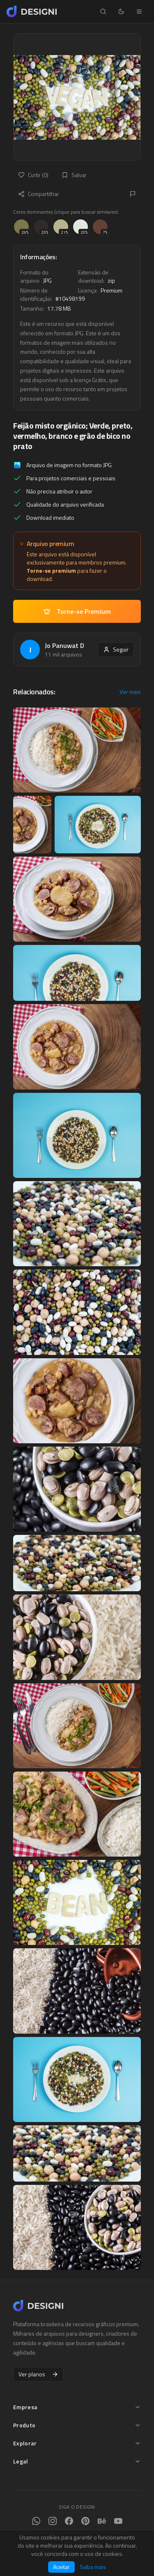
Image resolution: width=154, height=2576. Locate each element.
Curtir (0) (33, 175)
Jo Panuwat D (64, 645)
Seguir (116, 649)
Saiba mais (93, 2567)
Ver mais (130, 692)
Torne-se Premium (77, 611)
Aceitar (61, 2566)
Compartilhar (38, 193)
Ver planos (38, 2374)
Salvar (74, 175)
